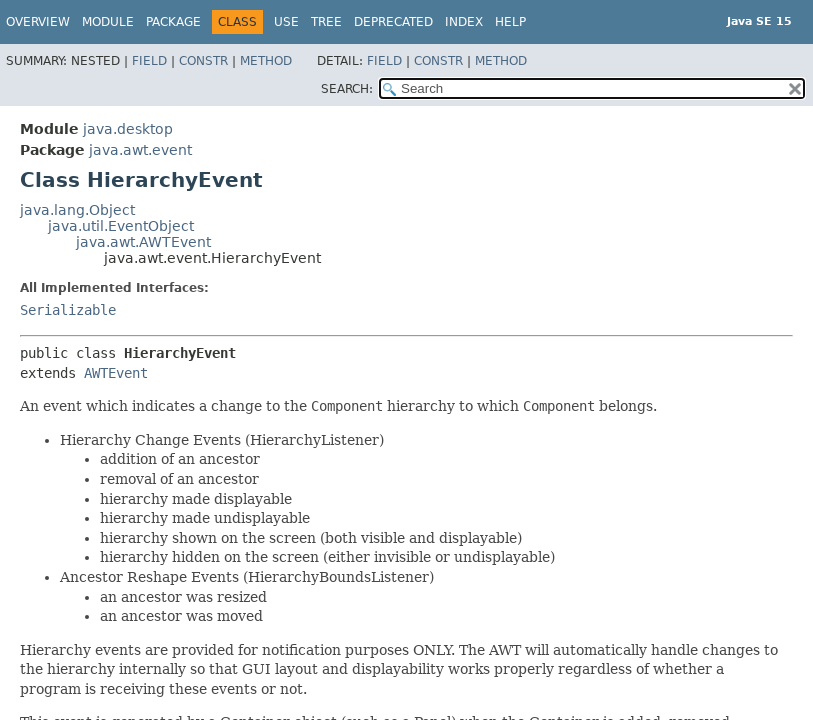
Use (286, 22)
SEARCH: (347, 89)
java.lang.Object (77, 210)
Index (464, 22)
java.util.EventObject (121, 226)
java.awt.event (140, 150)
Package (173, 22)
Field (149, 61)
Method (266, 61)
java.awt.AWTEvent (143, 242)
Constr (203, 61)
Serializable (68, 310)
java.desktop (128, 129)
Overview (38, 22)
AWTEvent (116, 373)
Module (108, 22)
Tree (326, 22)
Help (510, 22)
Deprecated (393, 22)
